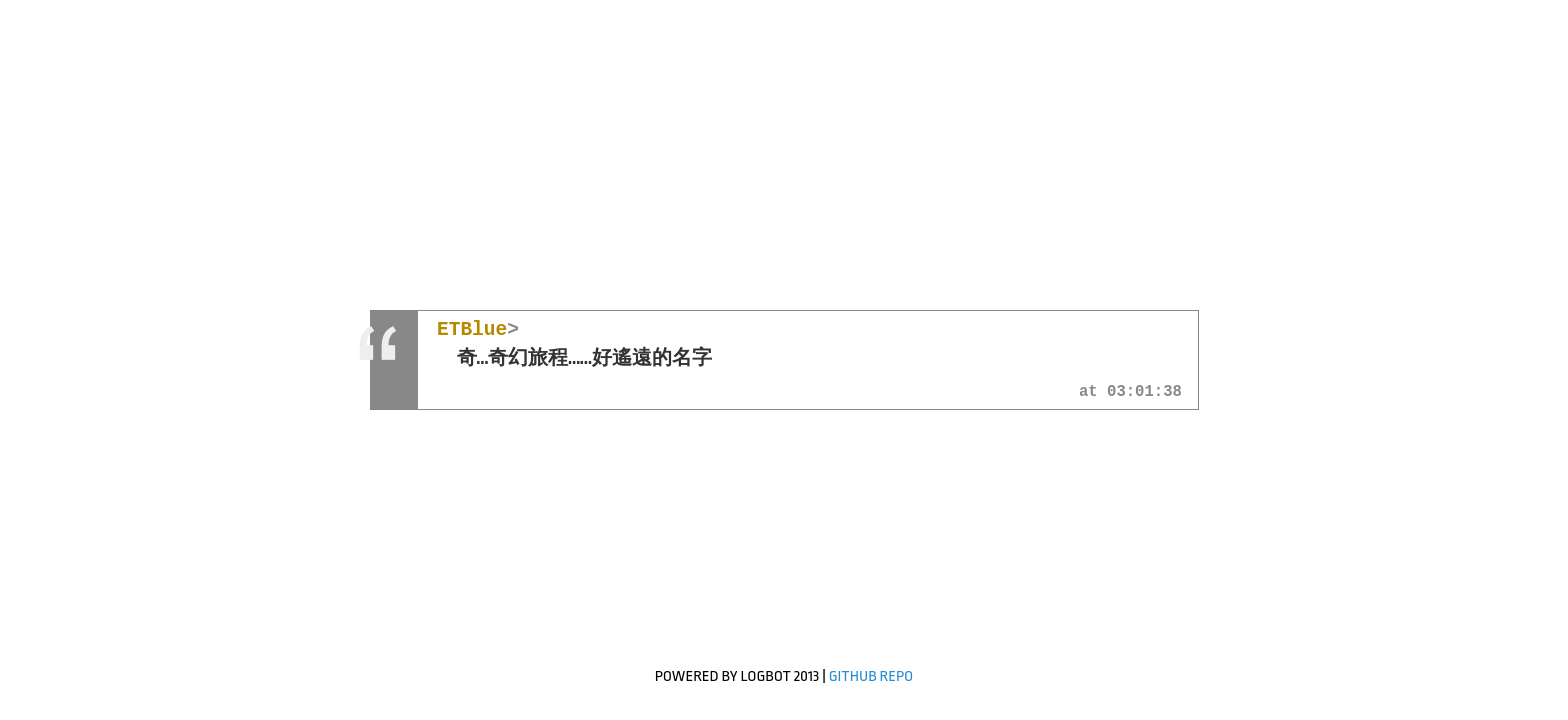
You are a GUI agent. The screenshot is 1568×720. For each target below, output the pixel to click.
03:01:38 (1144, 393)
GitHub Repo (871, 676)
